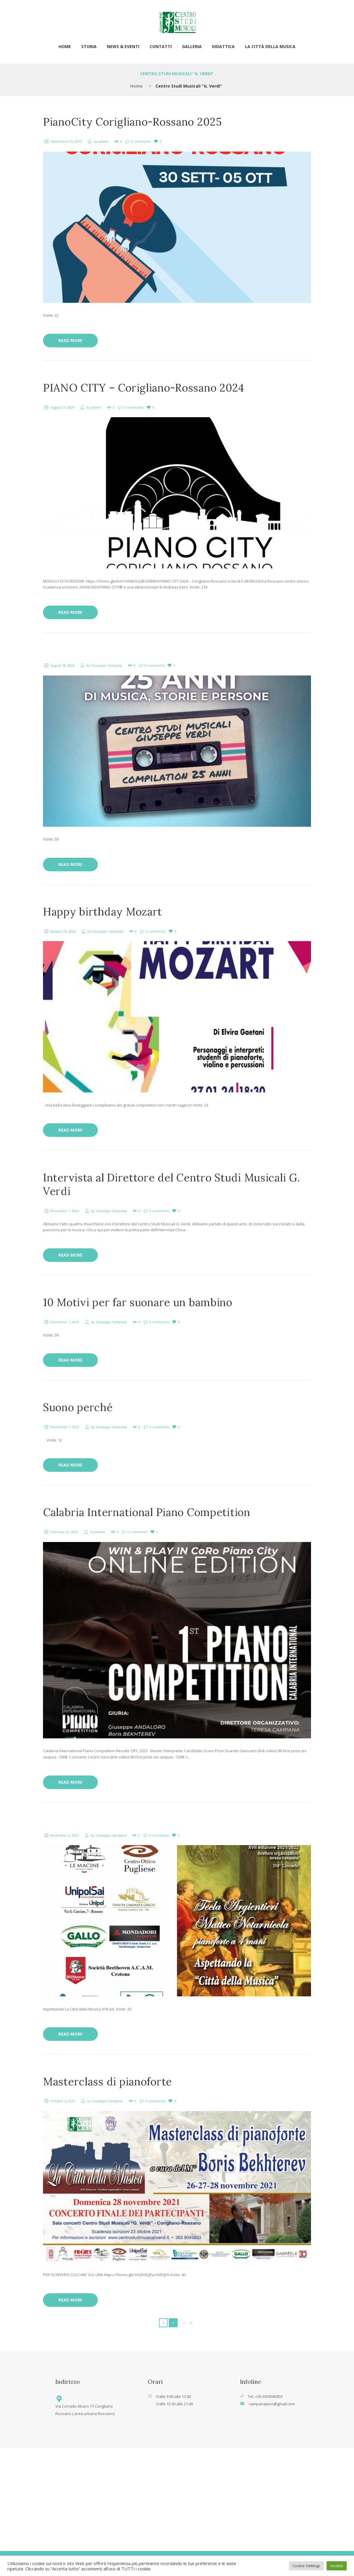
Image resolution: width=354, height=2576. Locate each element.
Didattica (223, 46)
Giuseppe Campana (106, 665)
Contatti (161, 46)
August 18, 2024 (62, 665)
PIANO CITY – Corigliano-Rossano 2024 (143, 387)
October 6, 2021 (62, 2101)
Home (65, 46)
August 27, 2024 (62, 407)
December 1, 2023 (64, 1211)
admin (103, 141)
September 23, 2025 (66, 141)
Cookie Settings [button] (306, 2565)
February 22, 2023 (64, 1532)
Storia (89, 46)
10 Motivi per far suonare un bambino (137, 1302)
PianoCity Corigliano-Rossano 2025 (132, 122)
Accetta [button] (336, 2565)
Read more (70, 340)
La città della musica (270, 46)
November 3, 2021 (64, 1835)
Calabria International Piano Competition (146, 1512)
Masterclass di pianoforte (107, 2081)
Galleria (192, 46)
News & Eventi (123, 46)
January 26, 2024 (62, 931)
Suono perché (78, 1407)
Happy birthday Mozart (102, 911)
